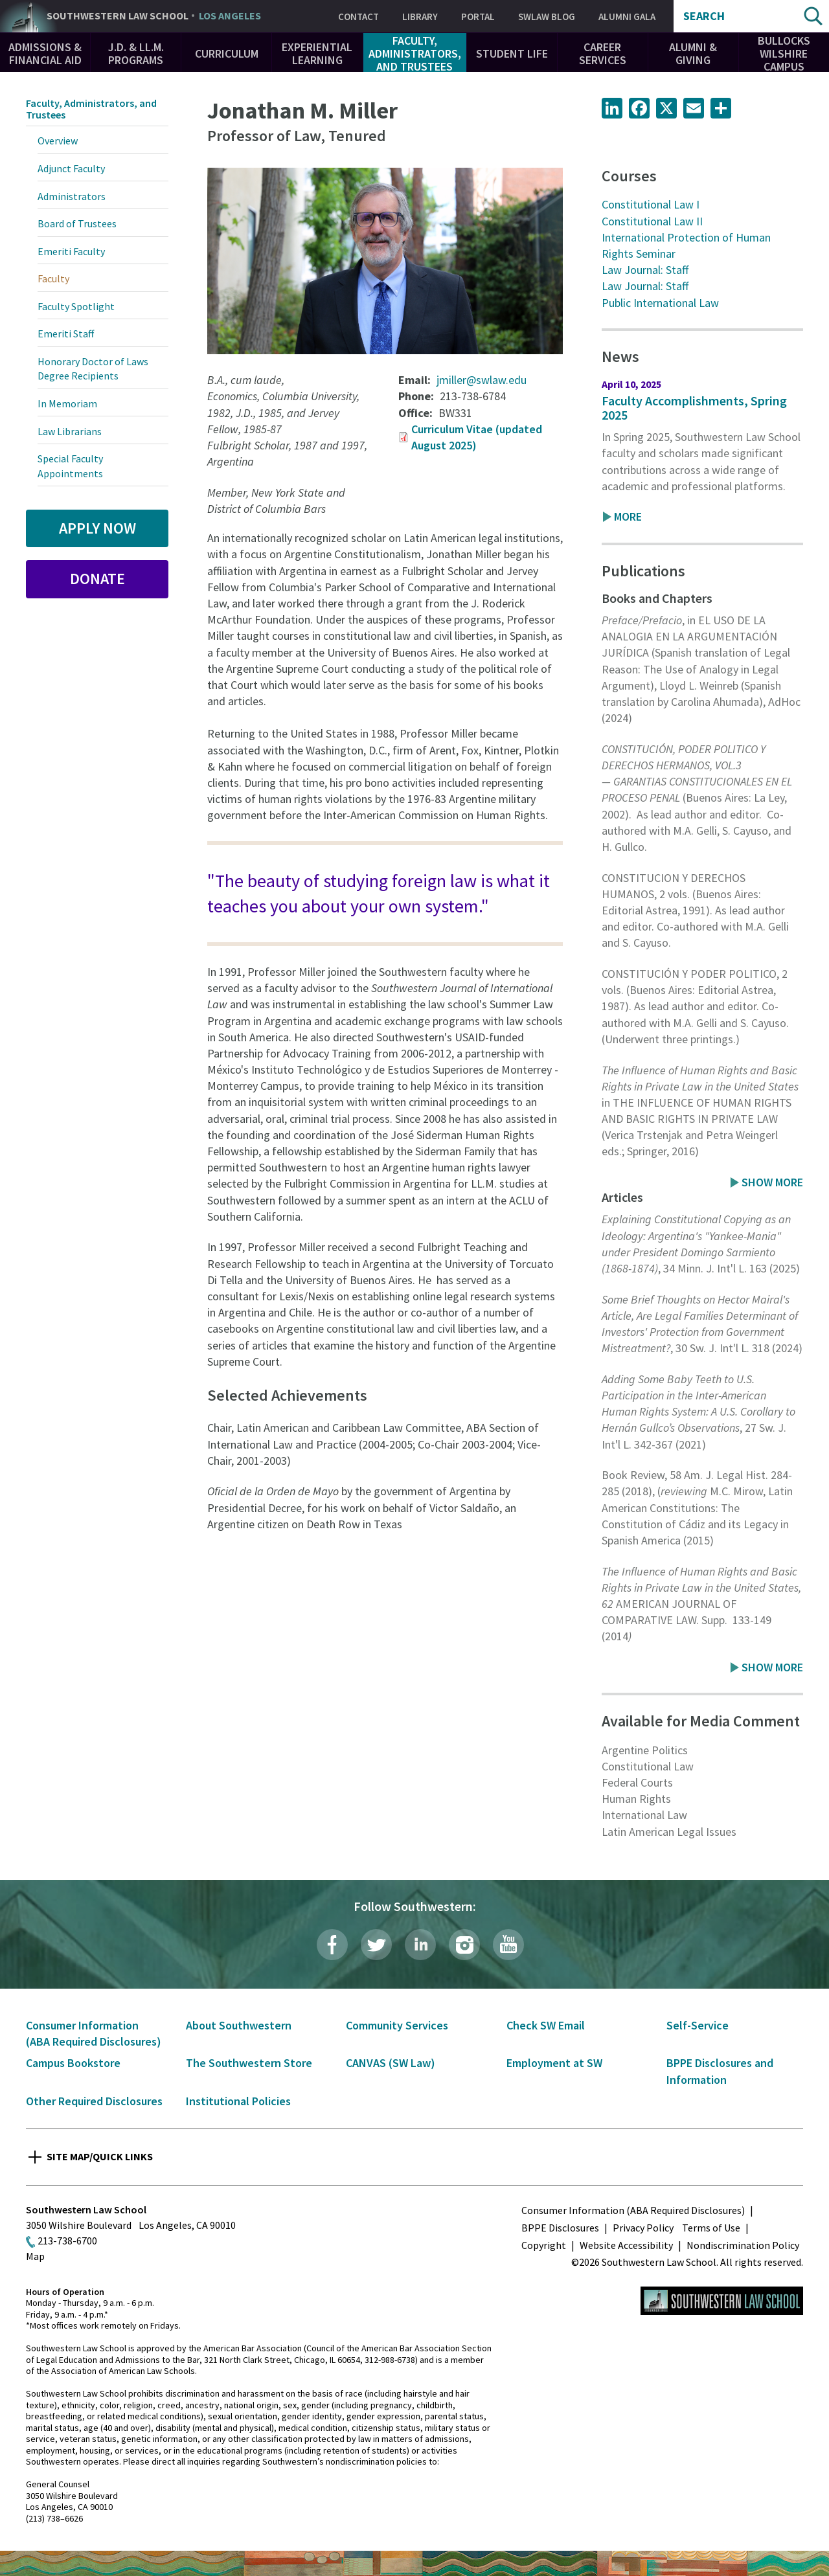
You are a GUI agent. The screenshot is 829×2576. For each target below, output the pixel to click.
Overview (58, 140)
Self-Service (697, 2025)
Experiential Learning (317, 53)
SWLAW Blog (546, 16)
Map (35, 2256)
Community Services (397, 2025)
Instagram (464, 1944)
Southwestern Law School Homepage (722, 2301)
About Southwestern (238, 2025)
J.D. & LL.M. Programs (136, 53)
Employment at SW (554, 2062)
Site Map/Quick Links (100, 2156)
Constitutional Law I (650, 204)
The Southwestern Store (249, 2062)
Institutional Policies (238, 2101)
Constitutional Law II (652, 221)
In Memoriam (67, 403)
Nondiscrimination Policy (743, 2245)
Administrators (72, 196)
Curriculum (226, 53)
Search (704, 16)
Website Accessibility (626, 2245)
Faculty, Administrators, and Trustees (415, 53)
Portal (478, 16)
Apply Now (97, 528)
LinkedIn (420, 1944)
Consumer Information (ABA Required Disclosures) (633, 2210)
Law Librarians (70, 431)
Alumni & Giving (693, 53)
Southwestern (154, 16)
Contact (358, 16)
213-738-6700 (67, 2240)
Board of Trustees (77, 223)
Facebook (332, 1944)
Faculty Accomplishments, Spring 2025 (694, 407)
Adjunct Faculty (71, 168)
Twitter (376, 1944)
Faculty (53, 278)
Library (420, 16)
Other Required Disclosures (94, 2101)
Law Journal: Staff (645, 269)
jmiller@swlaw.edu (482, 379)
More (628, 516)
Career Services (602, 53)
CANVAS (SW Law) (390, 2062)
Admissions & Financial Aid (45, 53)
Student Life (512, 53)
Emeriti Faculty (71, 251)
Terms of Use (711, 2227)
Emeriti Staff (66, 333)
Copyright (543, 2245)
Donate (97, 579)
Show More (772, 1182)
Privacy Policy (643, 2227)
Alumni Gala (626, 16)
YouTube (508, 1944)
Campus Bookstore (73, 2062)
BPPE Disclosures (560, 2227)
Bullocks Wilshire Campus (784, 53)
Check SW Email (545, 2025)
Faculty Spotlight (76, 306)
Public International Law (660, 302)
